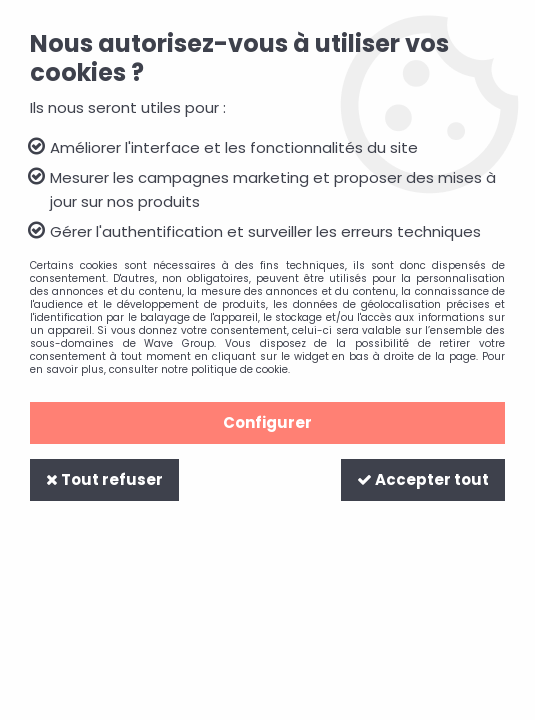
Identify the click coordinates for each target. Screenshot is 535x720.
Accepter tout (423, 479)
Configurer (267, 422)
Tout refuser (104, 479)
